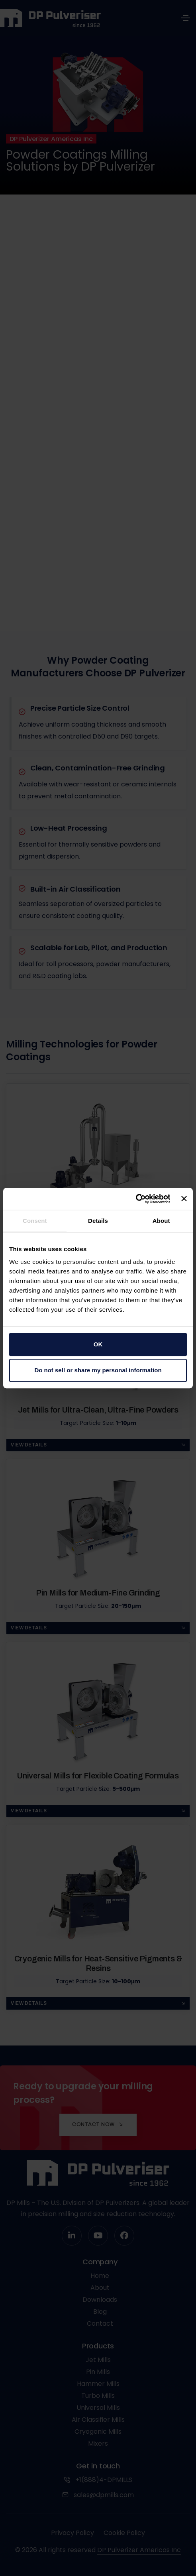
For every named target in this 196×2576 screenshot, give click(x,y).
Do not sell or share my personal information (97, 1370)
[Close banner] (184, 1199)
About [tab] (161, 1220)
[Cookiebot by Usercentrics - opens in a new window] (135, 1199)
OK (98, 1344)
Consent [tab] (35, 1220)
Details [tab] (98, 1220)
